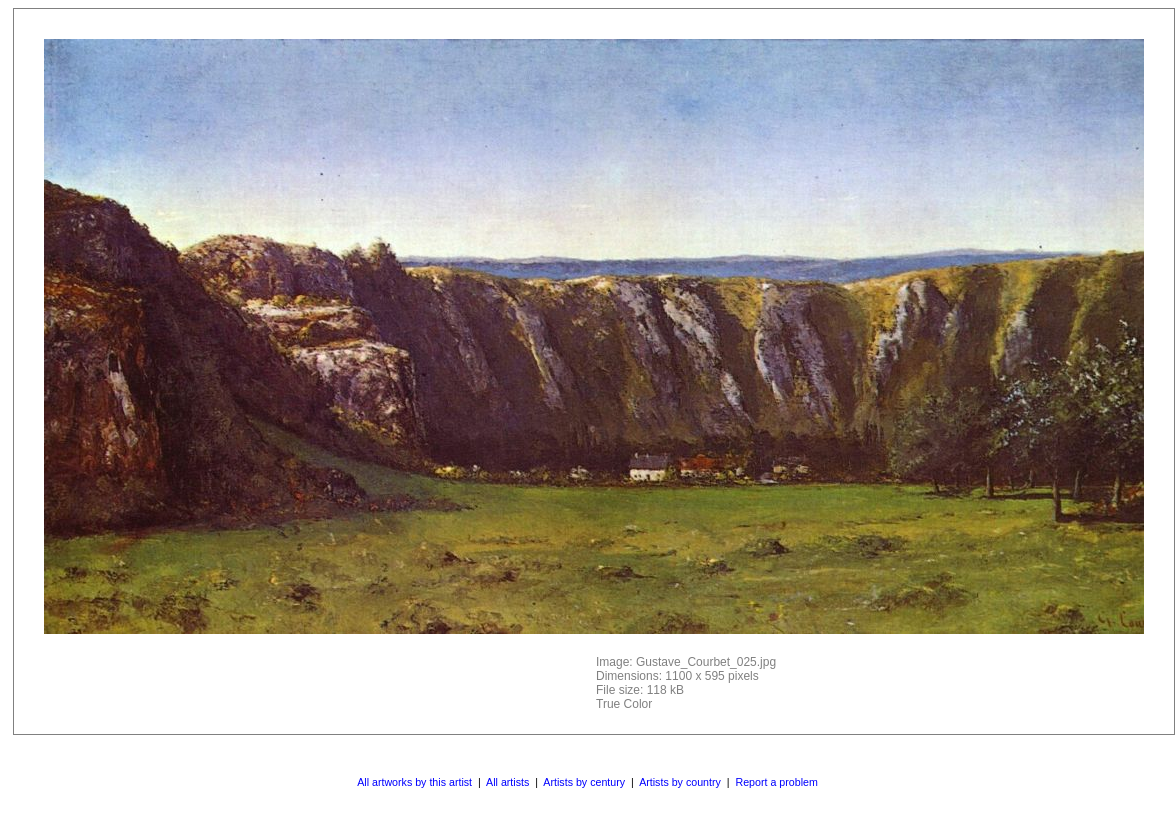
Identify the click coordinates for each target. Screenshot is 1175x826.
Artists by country (680, 782)
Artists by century (584, 782)
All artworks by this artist (414, 782)
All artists (507, 782)
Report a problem (776, 782)
